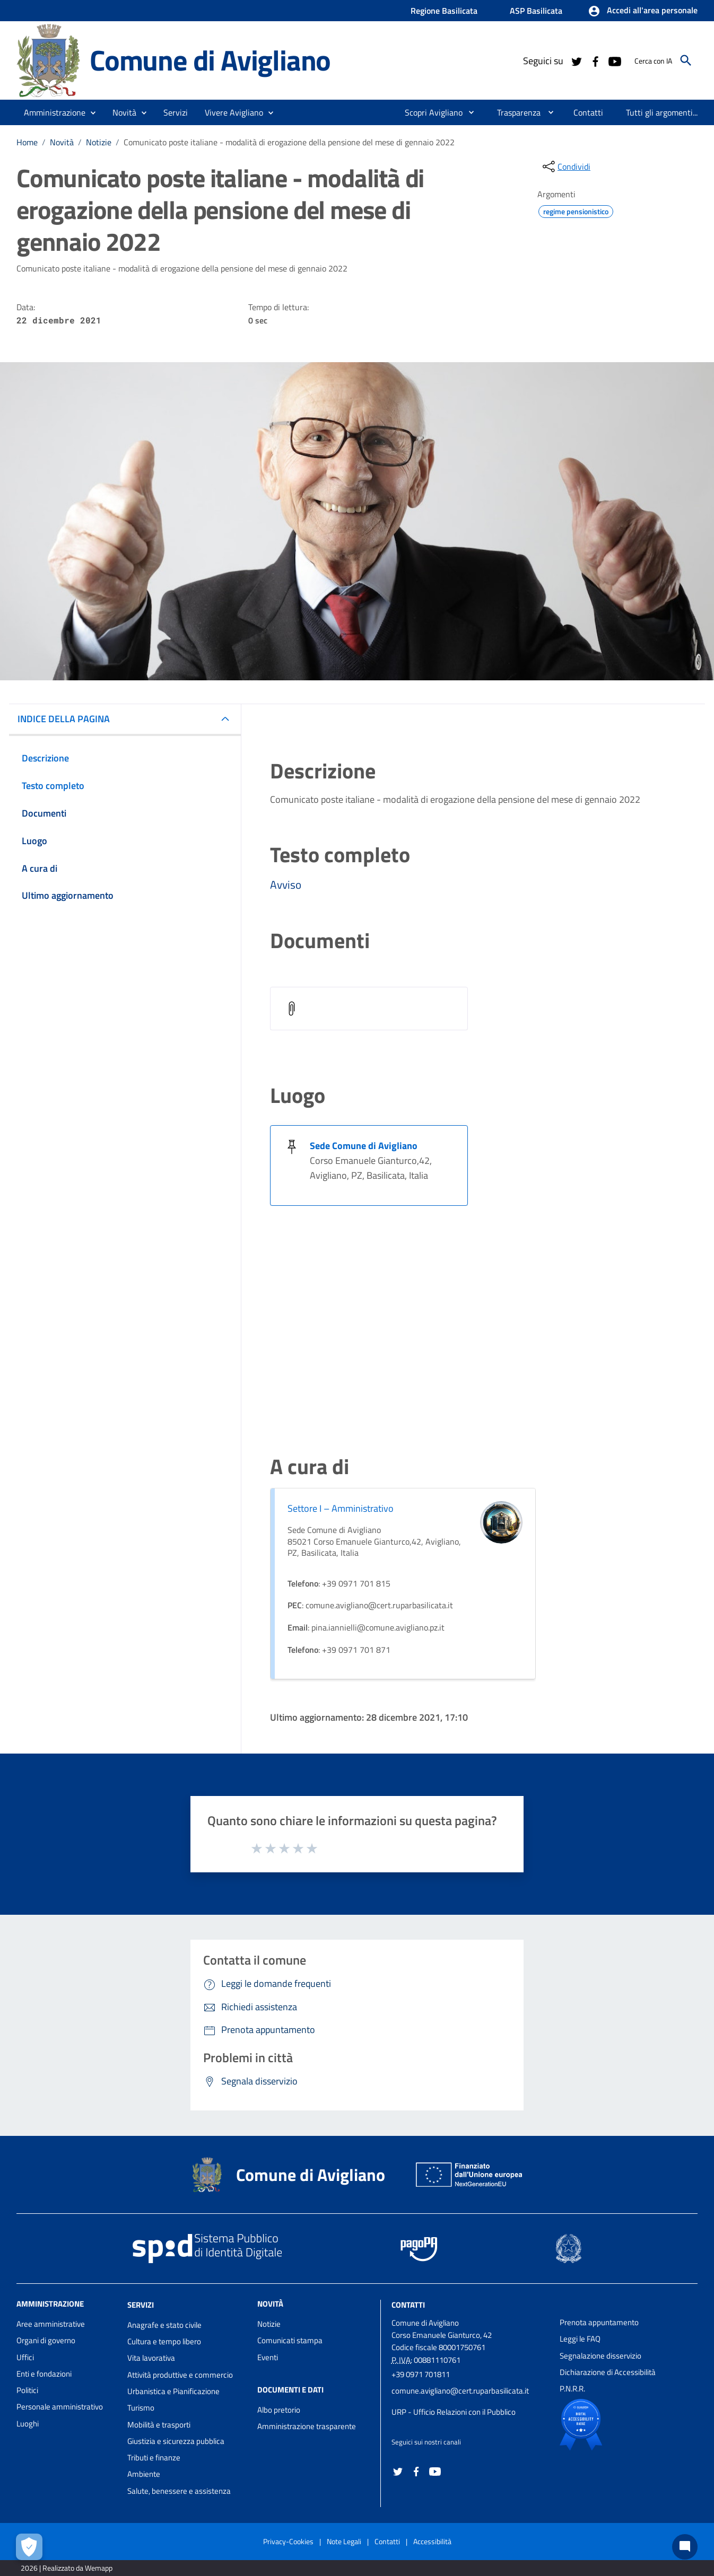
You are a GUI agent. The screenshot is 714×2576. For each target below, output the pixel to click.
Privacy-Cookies (288, 2541)
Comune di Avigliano (210, 60)
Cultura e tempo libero (164, 2341)
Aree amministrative (50, 2324)
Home (27, 142)
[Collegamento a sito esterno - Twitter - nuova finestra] (576, 60)
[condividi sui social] (565, 166)
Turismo (140, 2408)
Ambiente (143, 2474)
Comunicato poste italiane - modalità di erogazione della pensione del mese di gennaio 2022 (289, 142)
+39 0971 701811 (420, 2374)
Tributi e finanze (153, 2457)
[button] (643, 11)
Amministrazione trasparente (306, 2426)
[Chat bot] (685, 2547)
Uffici (25, 2357)
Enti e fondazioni (44, 2374)
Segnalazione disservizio (600, 2356)
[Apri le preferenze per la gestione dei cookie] (29, 2547)
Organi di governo (45, 2340)
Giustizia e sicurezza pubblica (175, 2441)
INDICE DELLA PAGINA (64, 719)
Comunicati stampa (290, 2340)
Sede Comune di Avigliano (363, 1145)
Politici (27, 2390)
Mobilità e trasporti (158, 2425)
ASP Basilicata (536, 10)
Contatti (408, 2305)
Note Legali (344, 2541)
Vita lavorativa (151, 2358)
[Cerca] (686, 60)
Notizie (98, 142)
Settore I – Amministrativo (341, 1508)
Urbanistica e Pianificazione (173, 2391)
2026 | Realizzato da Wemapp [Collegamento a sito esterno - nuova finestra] (66, 2567)
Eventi (267, 2357)
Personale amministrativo (59, 2406)
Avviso (285, 884)
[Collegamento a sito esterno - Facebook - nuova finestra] (595, 60)
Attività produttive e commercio (180, 2375)
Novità (62, 142)
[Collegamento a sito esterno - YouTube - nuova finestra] (614, 60)
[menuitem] (429, 112)
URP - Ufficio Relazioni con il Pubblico (453, 2412)
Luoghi (27, 2423)
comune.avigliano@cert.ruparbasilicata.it (460, 2391)
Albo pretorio (278, 2410)
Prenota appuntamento (599, 2322)
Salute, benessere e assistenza (179, 2491)
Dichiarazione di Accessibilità (608, 2372)
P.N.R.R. (572, 2388)
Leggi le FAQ (580, 2339)
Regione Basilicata (444, 10)
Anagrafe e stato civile (164, 2325)
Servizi (140, 2305)
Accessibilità (432, 2541)
